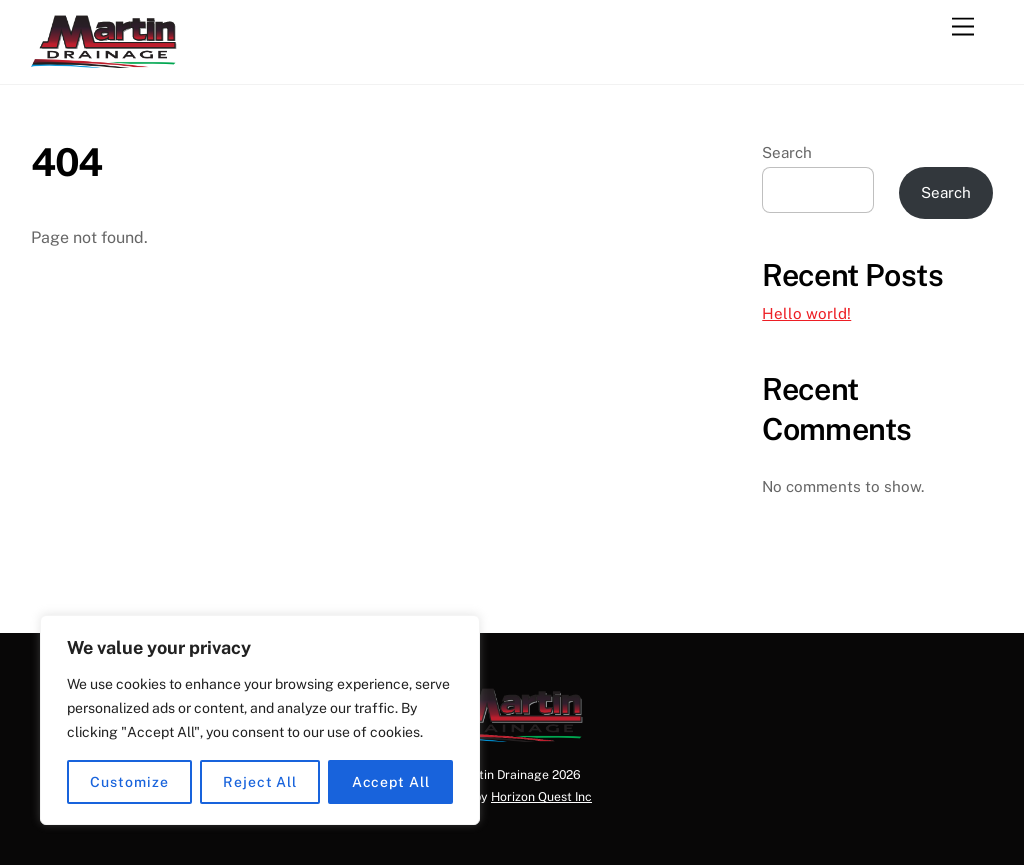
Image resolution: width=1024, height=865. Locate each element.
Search (787, 152)
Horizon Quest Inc (541, 796)
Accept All (391, 782)
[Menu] (963, 27)
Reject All (260, 782)
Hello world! (806, 313)
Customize (129, 782)
